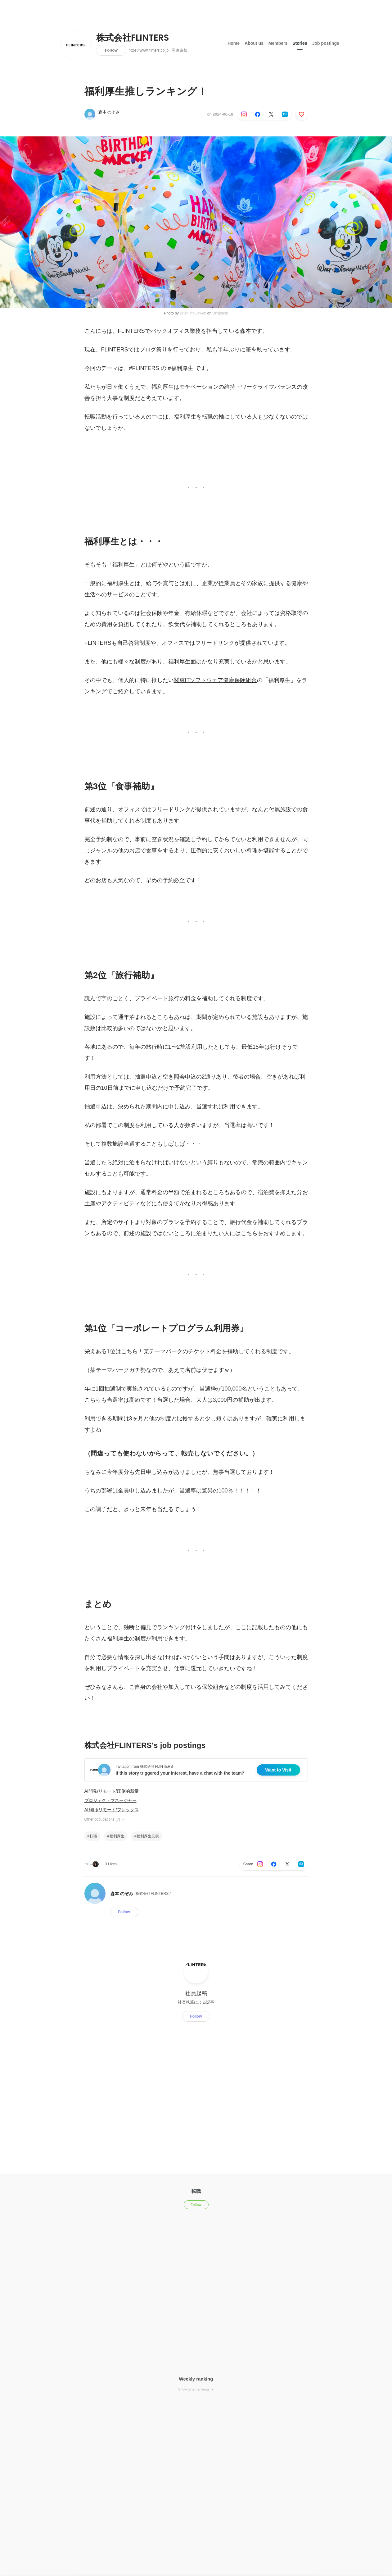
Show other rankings (196, 2389)
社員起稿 (196, 1993)
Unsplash (220, 313)
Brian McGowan (193, 313)
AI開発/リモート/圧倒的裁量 (111, 1791)
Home (234, 43)
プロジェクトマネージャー (110, 1800)
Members (277, 43)
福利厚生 (117, 1836)
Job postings (325, 43)
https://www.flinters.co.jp (148, 50)
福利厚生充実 (148, 1836)
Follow (111, 50)
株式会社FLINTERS (132, 38)
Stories (299, 43)
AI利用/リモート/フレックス (111, 1809)
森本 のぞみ (109, 112)
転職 (93, 1836)
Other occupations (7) (105, 1819)
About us (254, 43)
